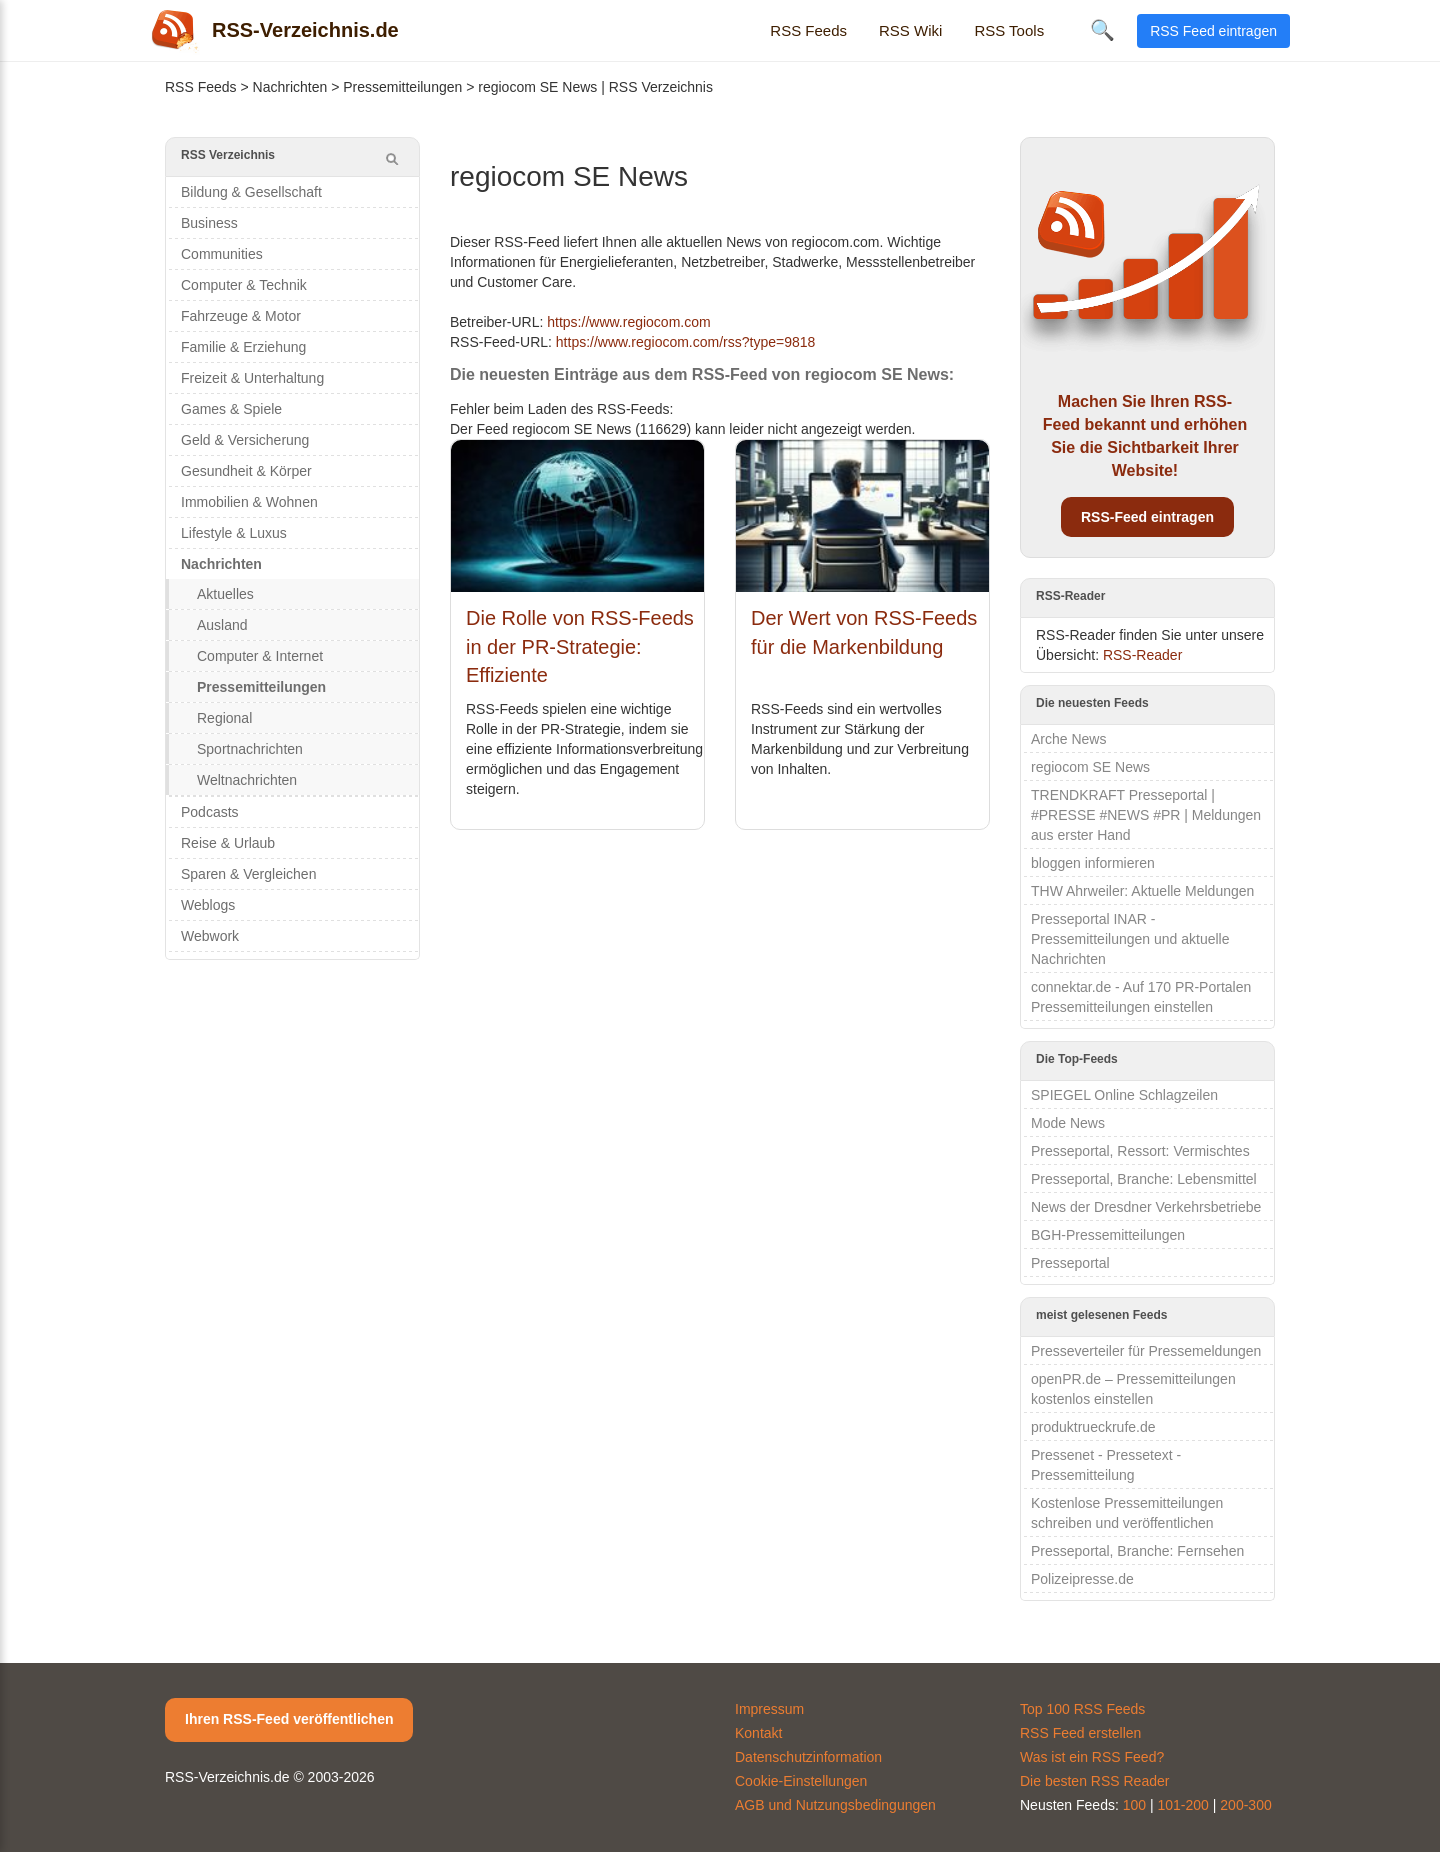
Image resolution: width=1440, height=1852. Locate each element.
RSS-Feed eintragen (1147, 517)
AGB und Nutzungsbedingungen (835, 1805)
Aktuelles (225, 594)
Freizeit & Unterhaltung (252, 378)
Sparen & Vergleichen (248, 874)
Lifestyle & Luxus (234, 533)
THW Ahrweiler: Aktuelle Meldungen (1142, 891)
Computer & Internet (260, 656)
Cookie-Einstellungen (801, 1781)
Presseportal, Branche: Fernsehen (1137, 1551)
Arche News (1068, 739)
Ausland (222, 625)
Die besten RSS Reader (1094, 1781)
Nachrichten (290, 87)
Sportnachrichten (250, 749)
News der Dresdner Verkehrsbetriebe (1146, 1207)
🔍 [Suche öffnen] (1102, 30)
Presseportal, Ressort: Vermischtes (1140, 1151)
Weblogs (208, 905)
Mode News (1068, 1123)
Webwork (210, 936)
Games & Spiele (231, 409)
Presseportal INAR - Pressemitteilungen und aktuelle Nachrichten (1130, 939)
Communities (222, 254)
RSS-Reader (1142, 655)
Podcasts (210, 812)
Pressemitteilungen (402, 87)
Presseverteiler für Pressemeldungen (1146, 1351)
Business (209, 223)
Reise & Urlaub (228, 843)
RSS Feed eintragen (1213, 31)
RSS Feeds (808, 30)
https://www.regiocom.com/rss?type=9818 (686, 342)
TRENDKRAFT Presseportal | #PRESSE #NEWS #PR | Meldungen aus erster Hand (1146, 815)
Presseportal (1070, 1263)
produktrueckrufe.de (1093, 1427)
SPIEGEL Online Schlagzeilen (1124, 1095)
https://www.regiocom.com (628, 322)
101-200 (1183, 1805)
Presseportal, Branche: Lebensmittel (1144, 1179)
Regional (224, 718)
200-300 (1245, 1805)
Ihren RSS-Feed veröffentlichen (289, 1719)
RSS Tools (1009, 30)
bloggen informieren (1093, 863)
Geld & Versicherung (245, 440)
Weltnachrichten (247, 780)
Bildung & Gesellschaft (251, 192)
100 (1134, 1805)
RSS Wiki (910, 30)
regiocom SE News (1090, 767)
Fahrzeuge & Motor (241, 316)
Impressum (769, 1709)
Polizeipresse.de (1082, 1579)
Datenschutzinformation (808, 1757)
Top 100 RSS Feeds (1082, 1709)
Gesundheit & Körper (246, 471)
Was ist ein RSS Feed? (1092, 1757)
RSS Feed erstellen (1080, 1733)
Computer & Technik (244, 285)
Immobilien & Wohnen (249, 502)
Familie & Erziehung (243, 347)
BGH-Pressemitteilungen (1108, 1235)
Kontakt (758, 1733)
